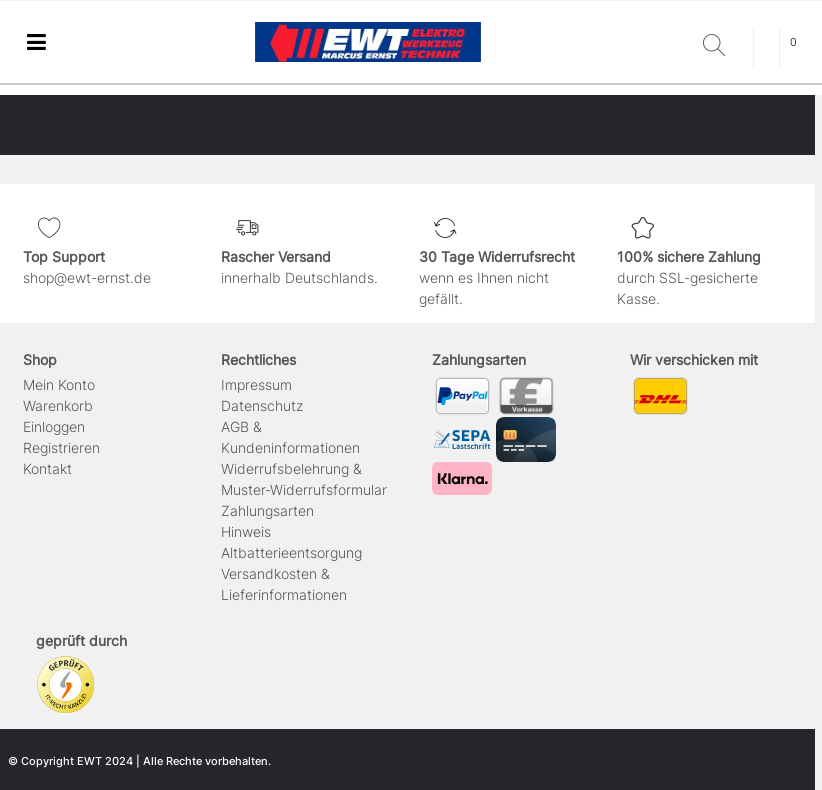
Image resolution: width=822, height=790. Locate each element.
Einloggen (54, 426)
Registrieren (61, 447)
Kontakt (47, 468)
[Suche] (723, 46)
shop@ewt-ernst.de (87, 277)
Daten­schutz (262, 405)
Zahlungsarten (267, 510)
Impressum (256, 384)
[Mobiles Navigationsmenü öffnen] (36, 42)
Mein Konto (59, 384)
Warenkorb (58, 405)
